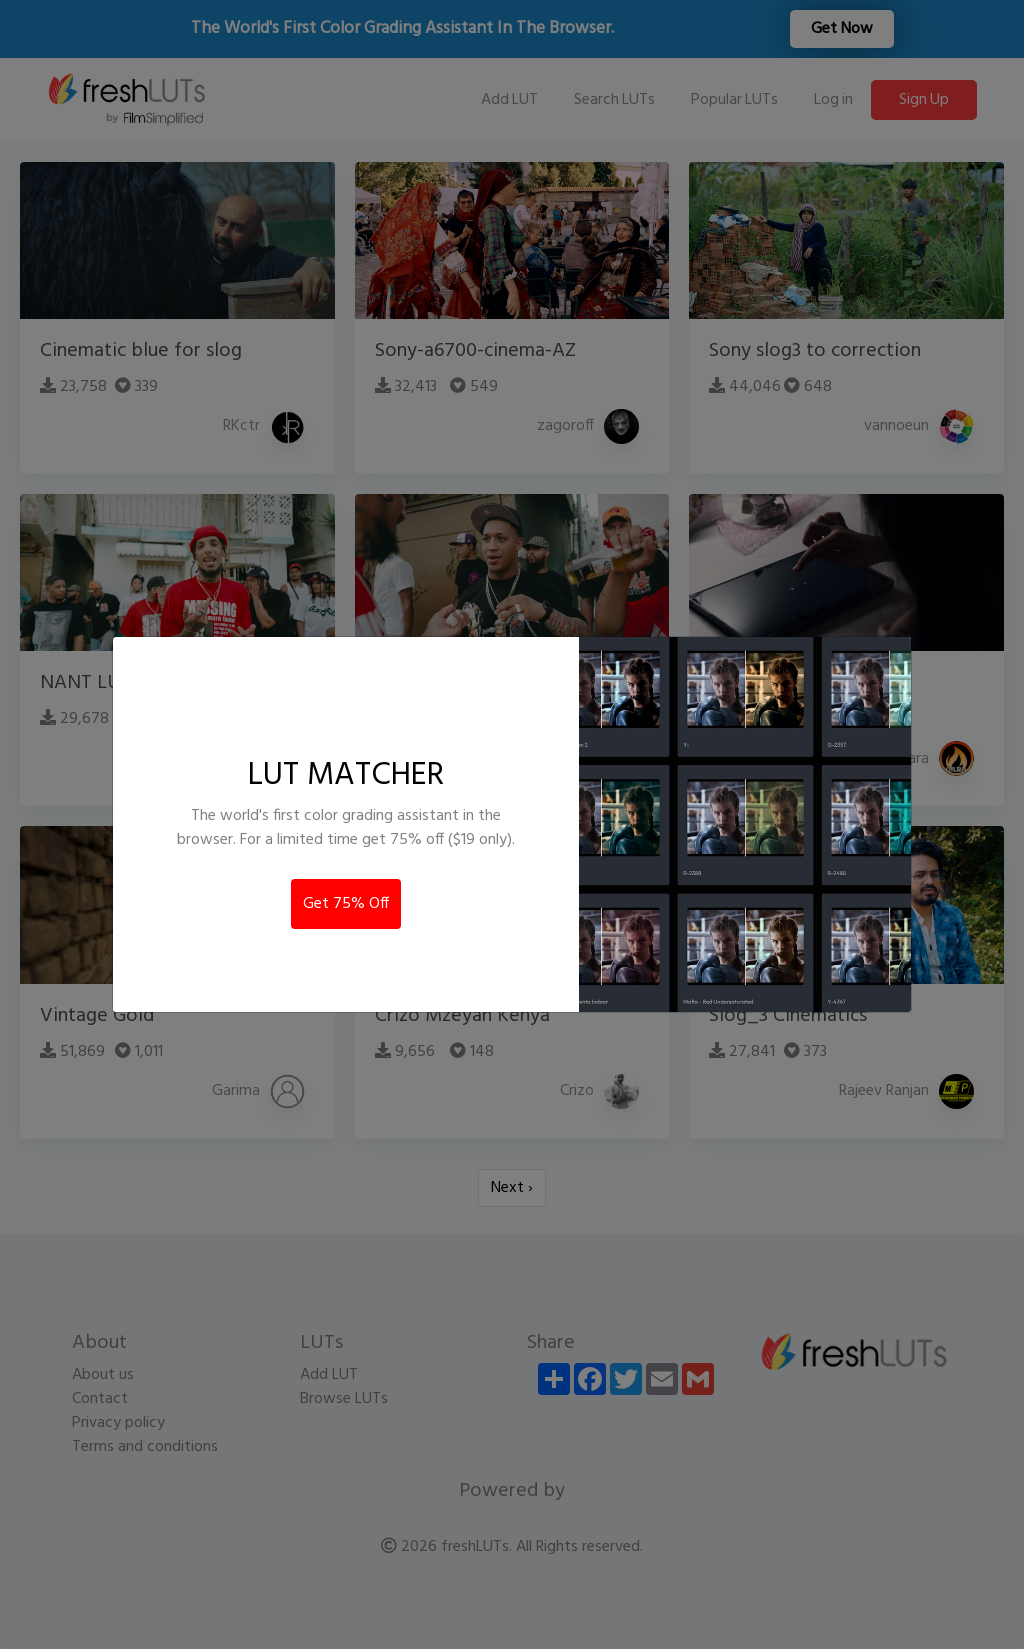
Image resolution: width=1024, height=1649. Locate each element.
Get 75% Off (346, 904)
